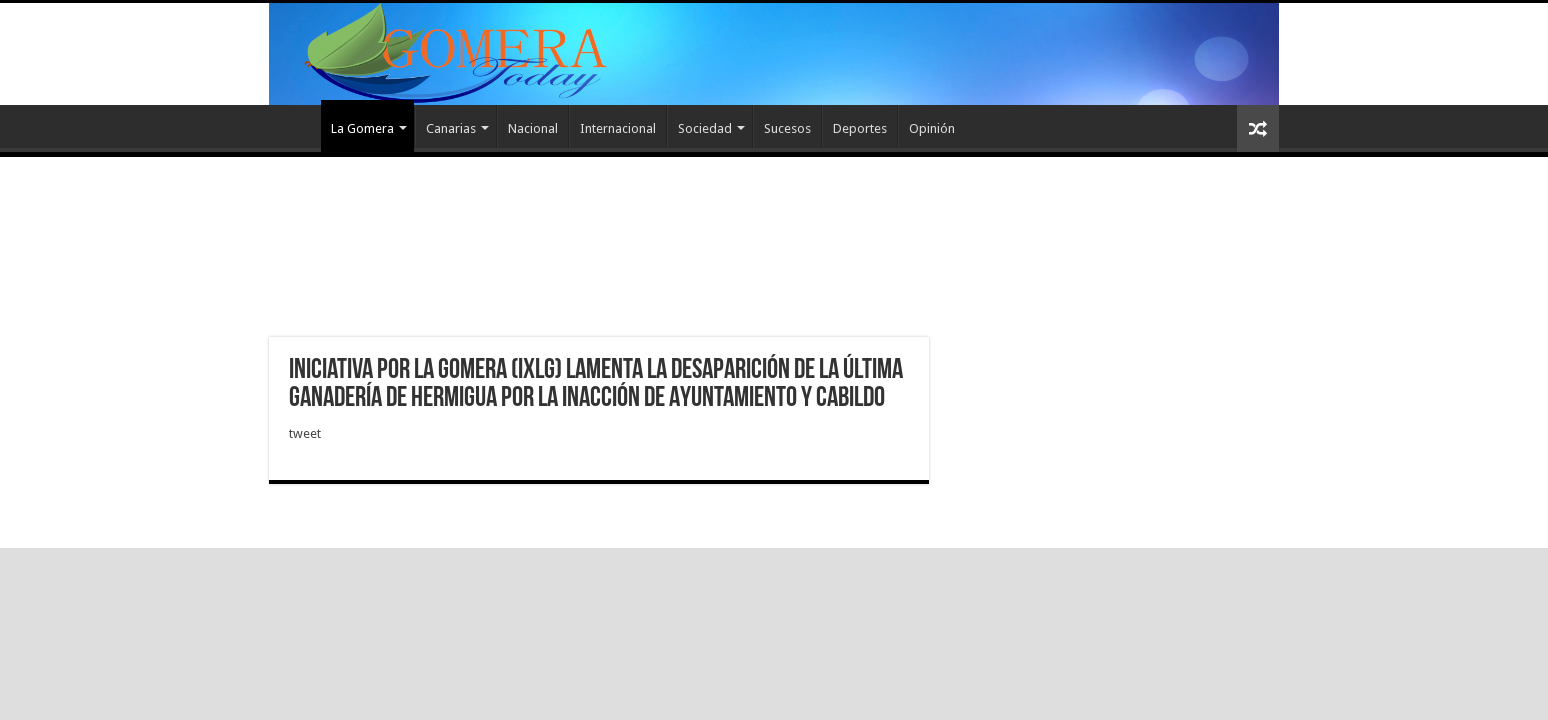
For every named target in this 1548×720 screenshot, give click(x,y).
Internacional (618, 128)
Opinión (932, 128)
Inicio (295, 126)
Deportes (860, 128)
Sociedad (705, 128)
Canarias (451, 128)
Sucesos (787, 128)
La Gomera (362, 128)
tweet (305, 433)
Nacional (533, 128)
